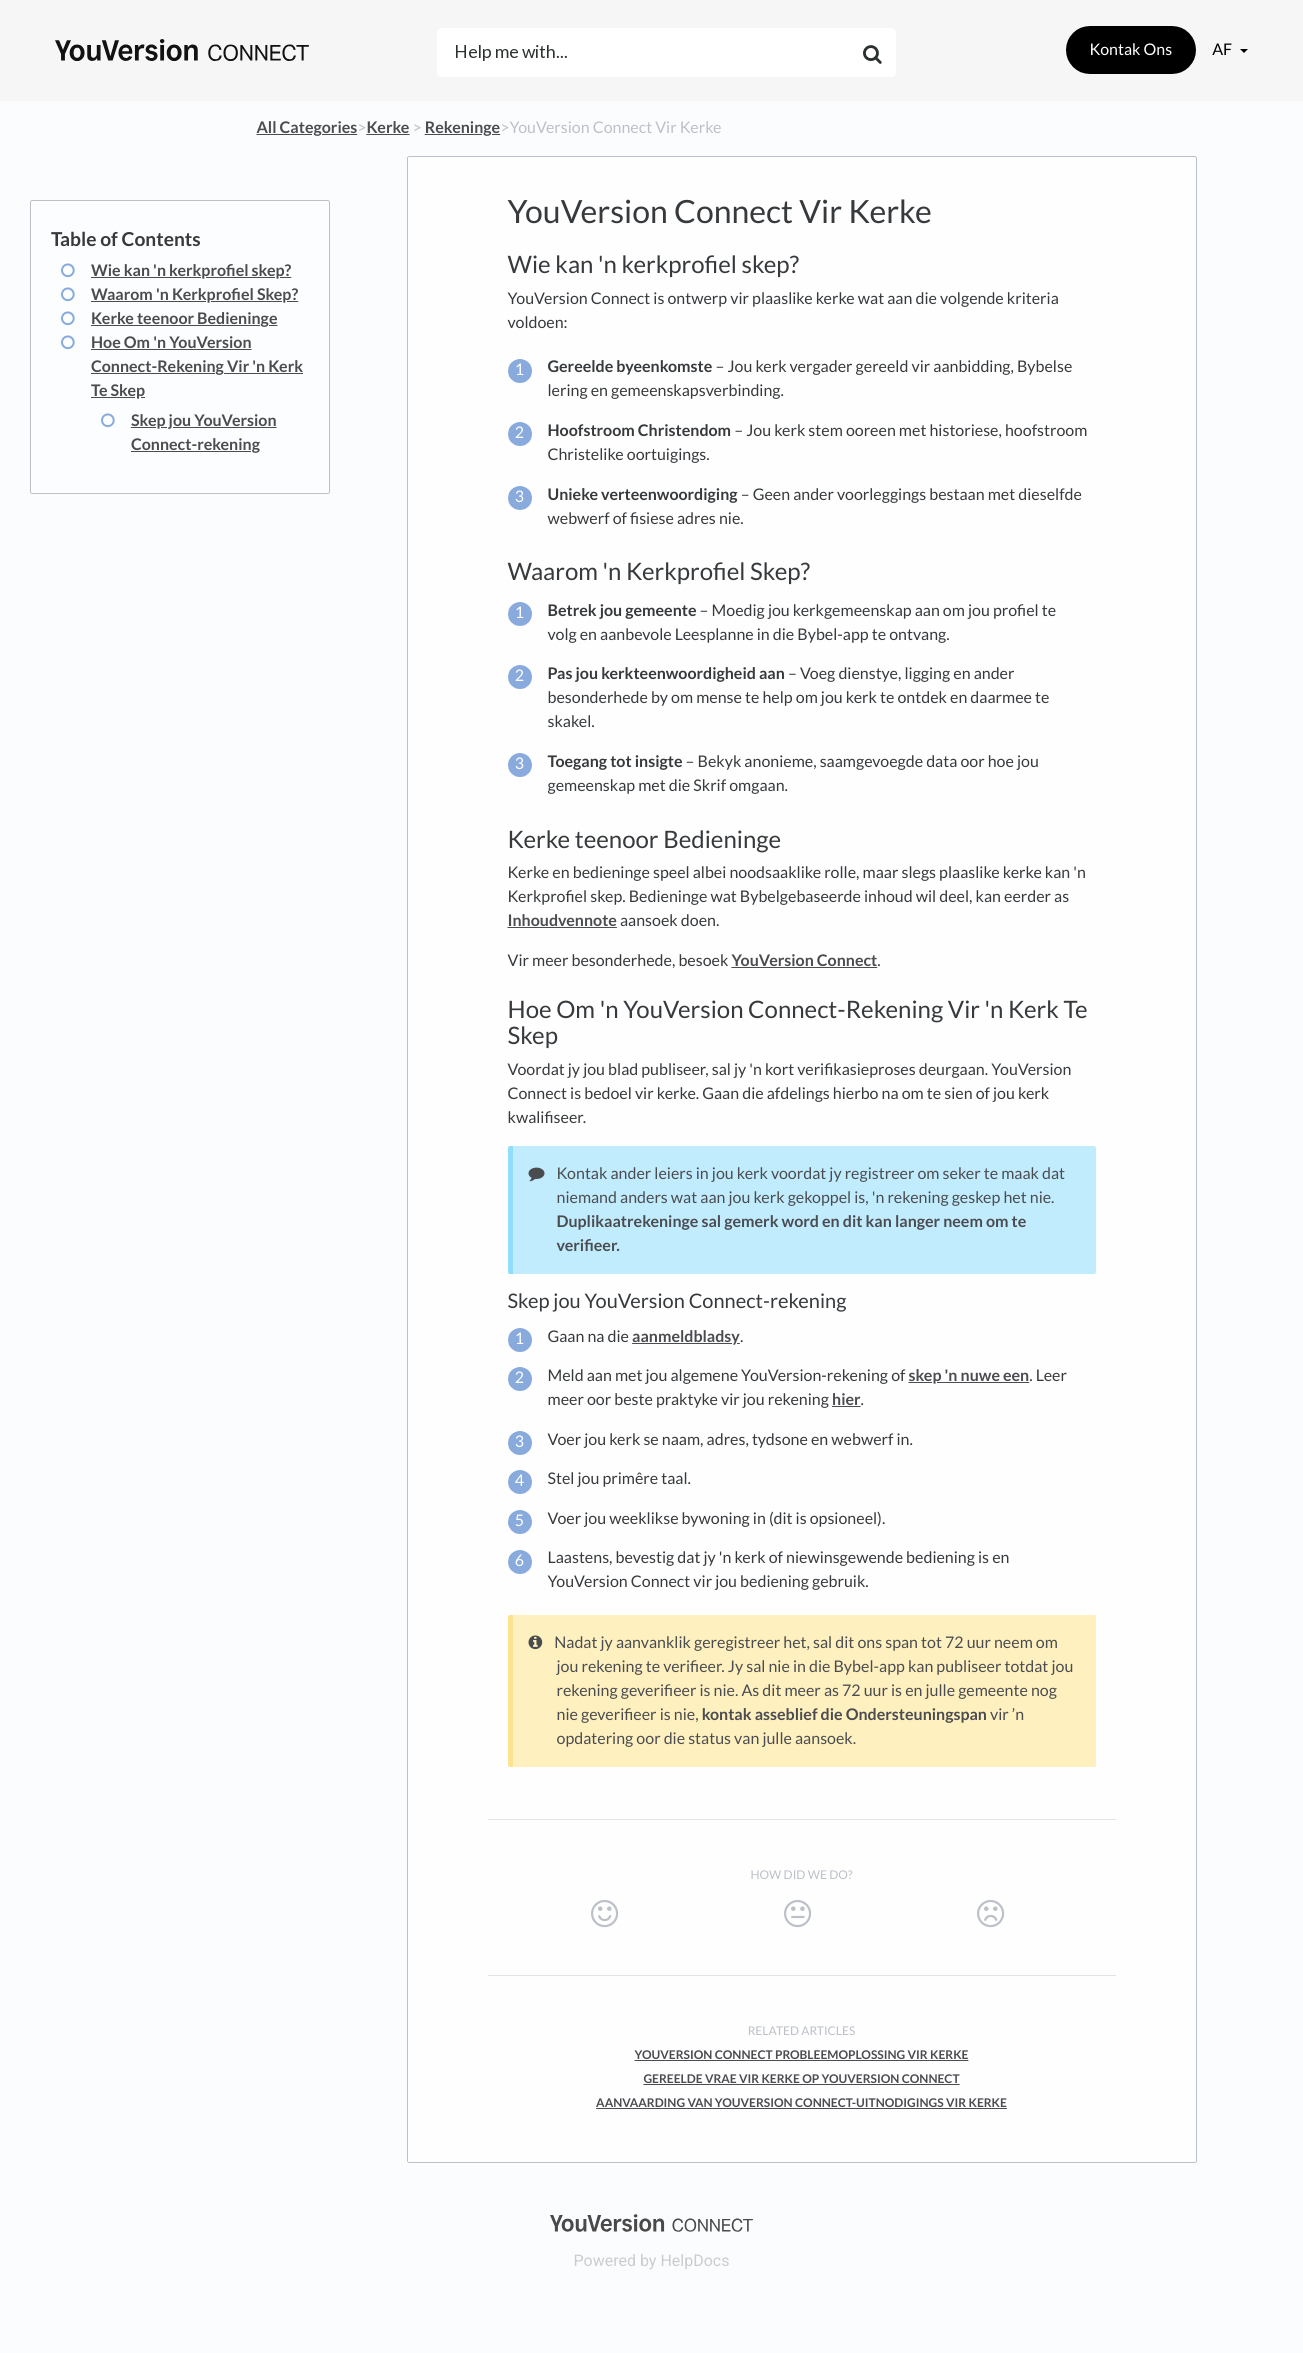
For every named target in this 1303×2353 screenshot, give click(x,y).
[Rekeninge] (462, 127)
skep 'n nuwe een (969, 1375)
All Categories (307, 127)
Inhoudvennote (562, 920)
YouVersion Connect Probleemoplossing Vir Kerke (802, 2054)
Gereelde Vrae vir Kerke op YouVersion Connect (801, 2078)
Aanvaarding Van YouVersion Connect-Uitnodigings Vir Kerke (801, 2102)
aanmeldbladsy (686, 1336)
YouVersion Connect (804, 960)
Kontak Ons (1131, 49)
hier (846, 1399)
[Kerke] (388, 127)
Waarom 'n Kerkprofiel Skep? (194, 294)
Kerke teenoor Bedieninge (184, 318)
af (1223, 49)
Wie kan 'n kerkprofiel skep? (191, 270)
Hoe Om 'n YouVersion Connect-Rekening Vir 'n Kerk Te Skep (197, 366)
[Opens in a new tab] (651, 2221)
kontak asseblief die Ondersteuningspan (844, 1714)
